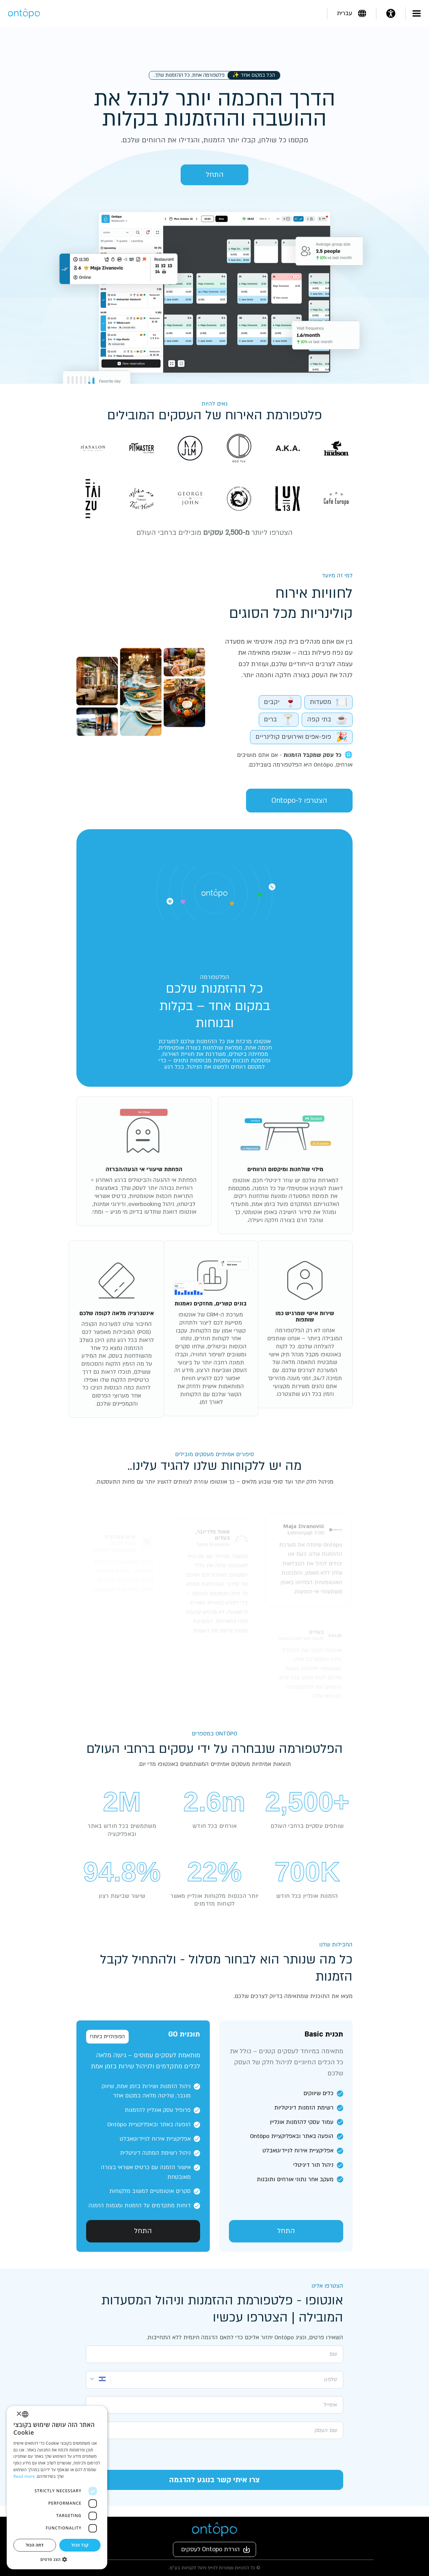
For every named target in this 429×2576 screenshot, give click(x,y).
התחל (215, 175)
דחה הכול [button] (35, 2545)
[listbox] (25, 2414)
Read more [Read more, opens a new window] (24, 2476)
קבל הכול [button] (79, 2545)
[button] (57, 2559)
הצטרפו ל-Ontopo (297, 800)
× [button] (19, 2414)
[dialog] (57, 2487)
